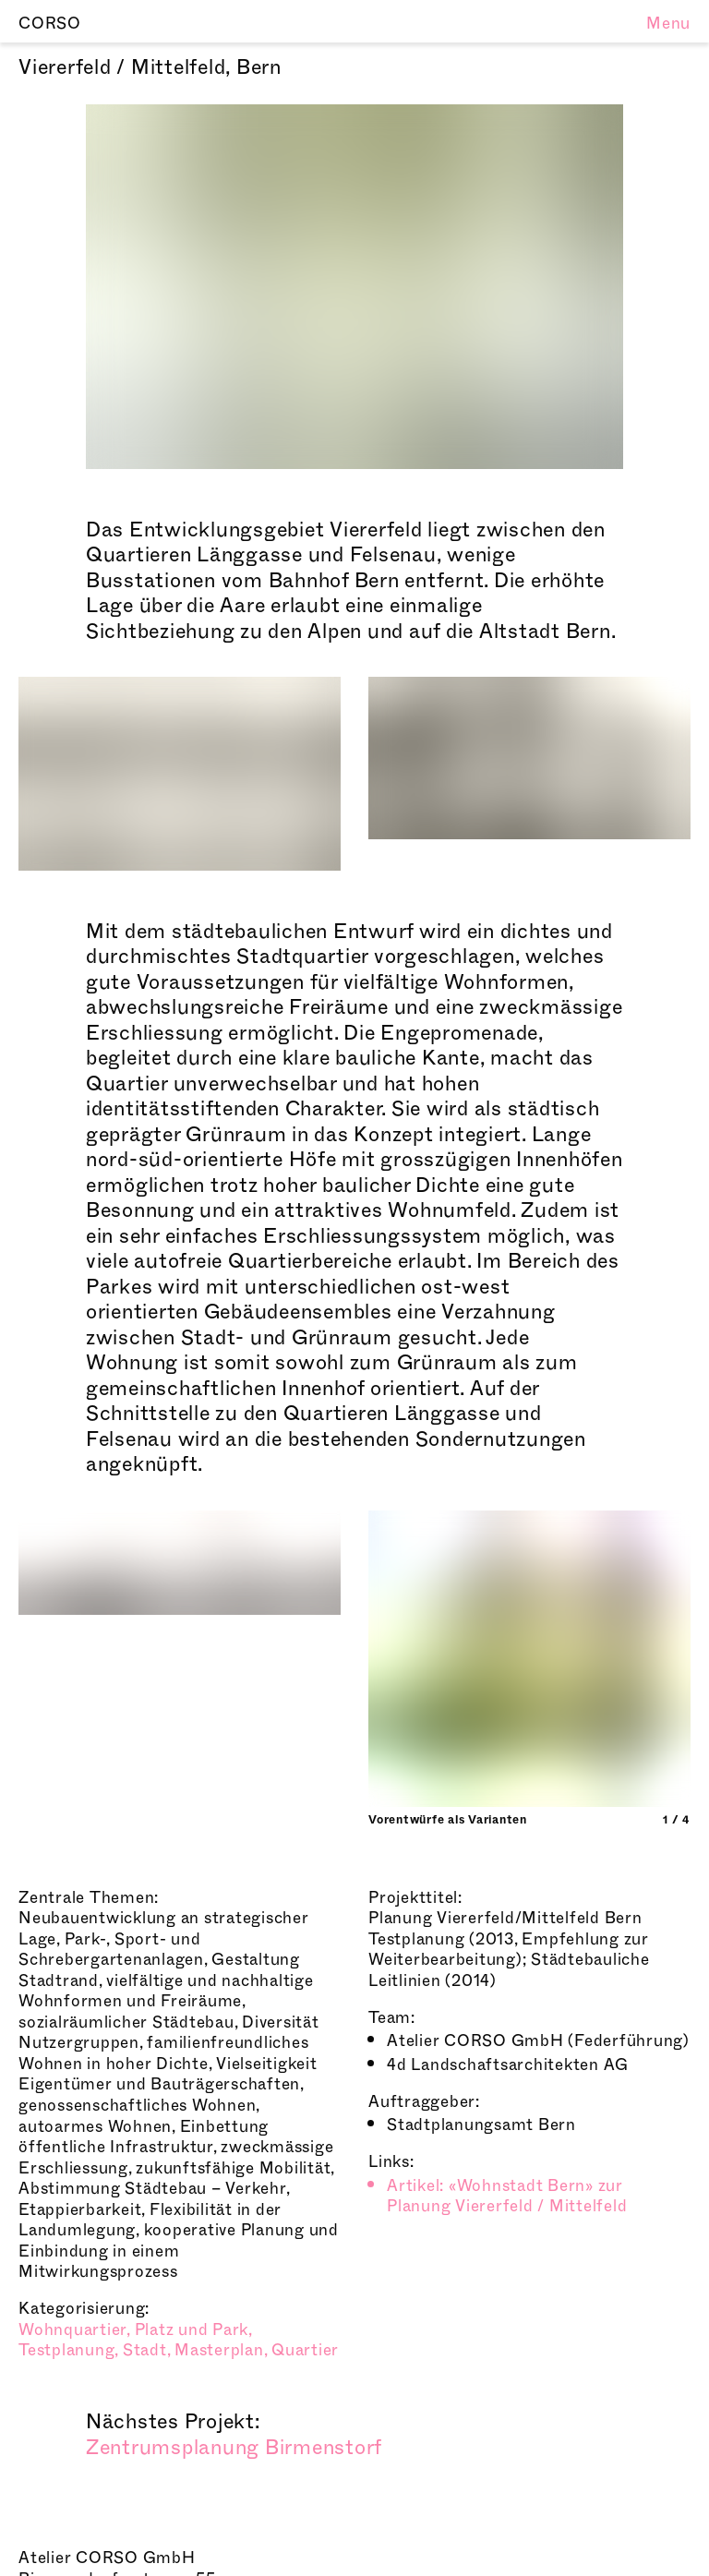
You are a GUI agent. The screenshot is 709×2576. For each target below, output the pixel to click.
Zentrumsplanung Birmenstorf (234, 2448)
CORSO (49, 23)
